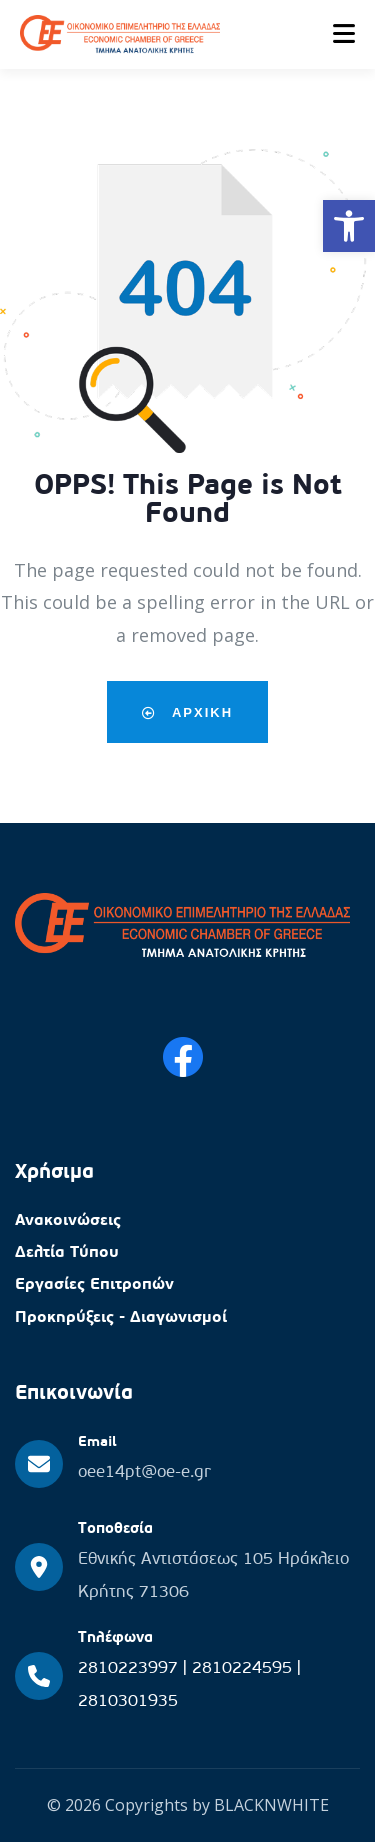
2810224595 (244, 1668)
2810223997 (130, 1668)
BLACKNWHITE (271, 1805)
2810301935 (128, 1701)
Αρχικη (187, 712)
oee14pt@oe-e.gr (144, 1472)
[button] (349, 226)
